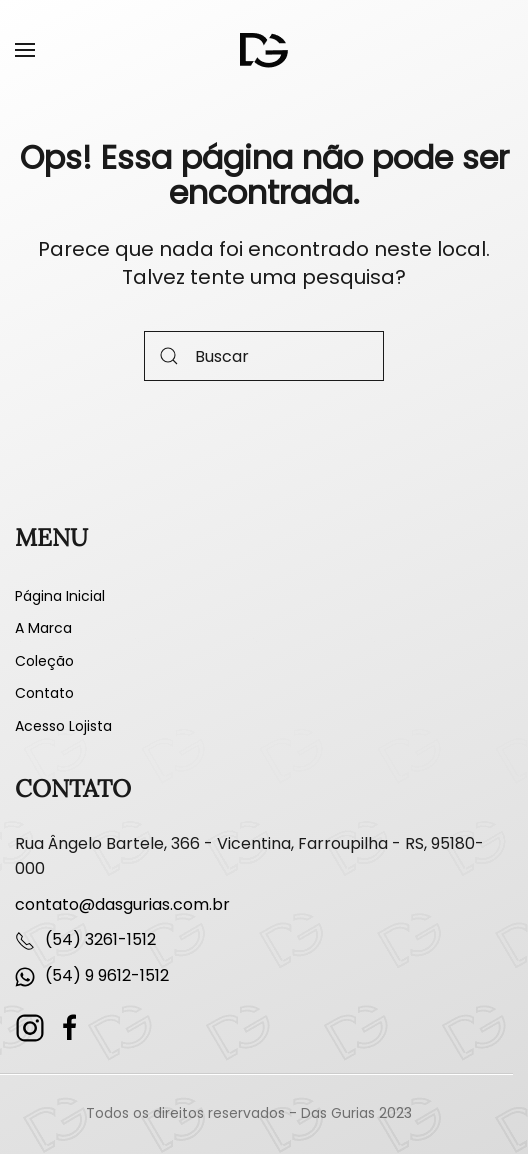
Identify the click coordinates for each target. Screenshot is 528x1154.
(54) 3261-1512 (100, 939)
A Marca (43, 628)
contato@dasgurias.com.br (122, 904)
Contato (44, 693)
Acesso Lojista (63, 726)
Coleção (44, 661)
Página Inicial (60, 596)
